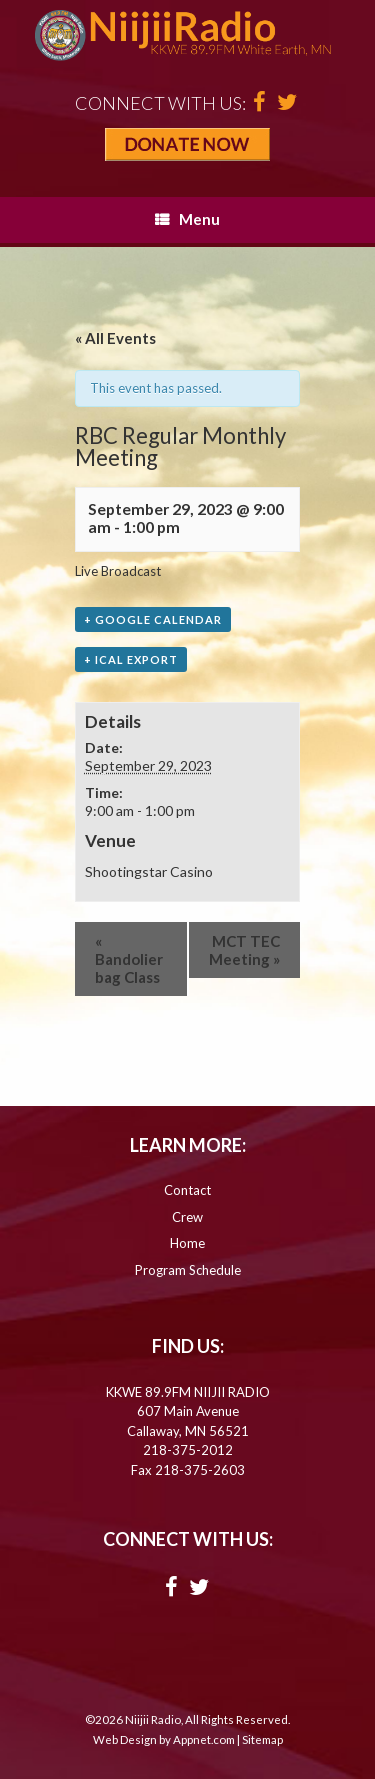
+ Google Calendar (153, 619)
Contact (187, 1190)
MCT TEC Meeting (244, 950)
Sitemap (262, 1739)
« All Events (115, 338)
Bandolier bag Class (129, 959)
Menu (187, 219)
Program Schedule (188, 1270)
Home (187, 1243)
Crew (187, 1217)
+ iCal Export (131, 659)
